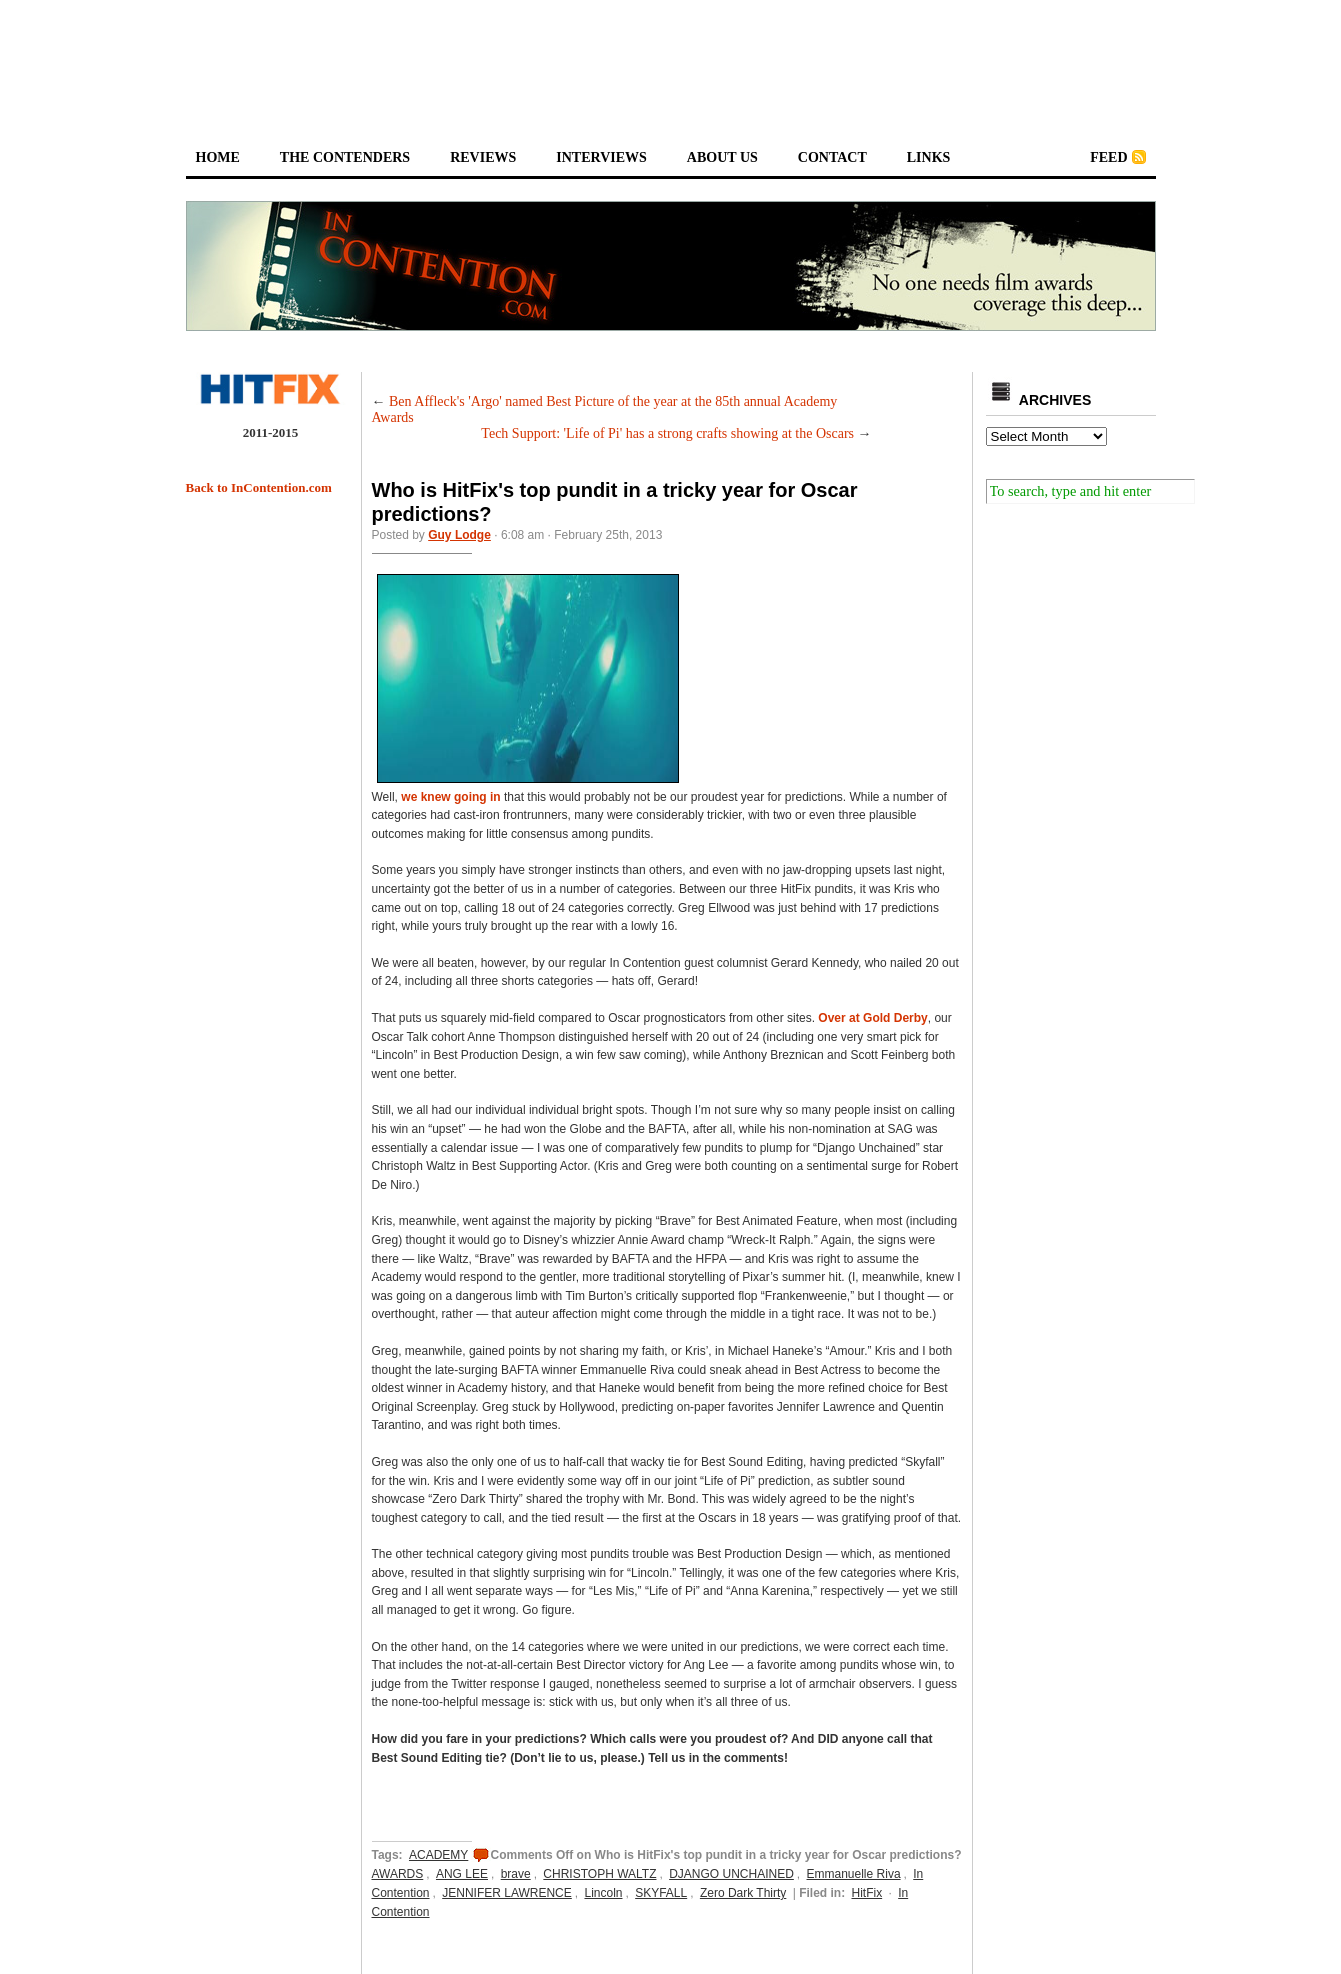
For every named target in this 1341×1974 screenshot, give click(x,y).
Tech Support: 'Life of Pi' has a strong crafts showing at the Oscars (667, 433)
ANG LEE (462, 1874)
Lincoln (603, 1893)
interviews (601, 157)
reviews (483, 157)
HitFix (866, 1893)
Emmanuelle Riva (854, 1874)
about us (722, 157)
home (218, 157)
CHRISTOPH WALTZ (599, 1874)
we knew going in (450, 797)
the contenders (345, 157)
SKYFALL (661, 1893)
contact (832, 157)
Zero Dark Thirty (743, 1893)
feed (1108, 157)
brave (516, 1874)
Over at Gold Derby (872, 1018)
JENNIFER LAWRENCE (507, 1893)
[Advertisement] (671, 56)
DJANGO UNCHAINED (731, 1874)
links (929, 157)
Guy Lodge (459, 535)
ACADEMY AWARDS (420, 1864)
